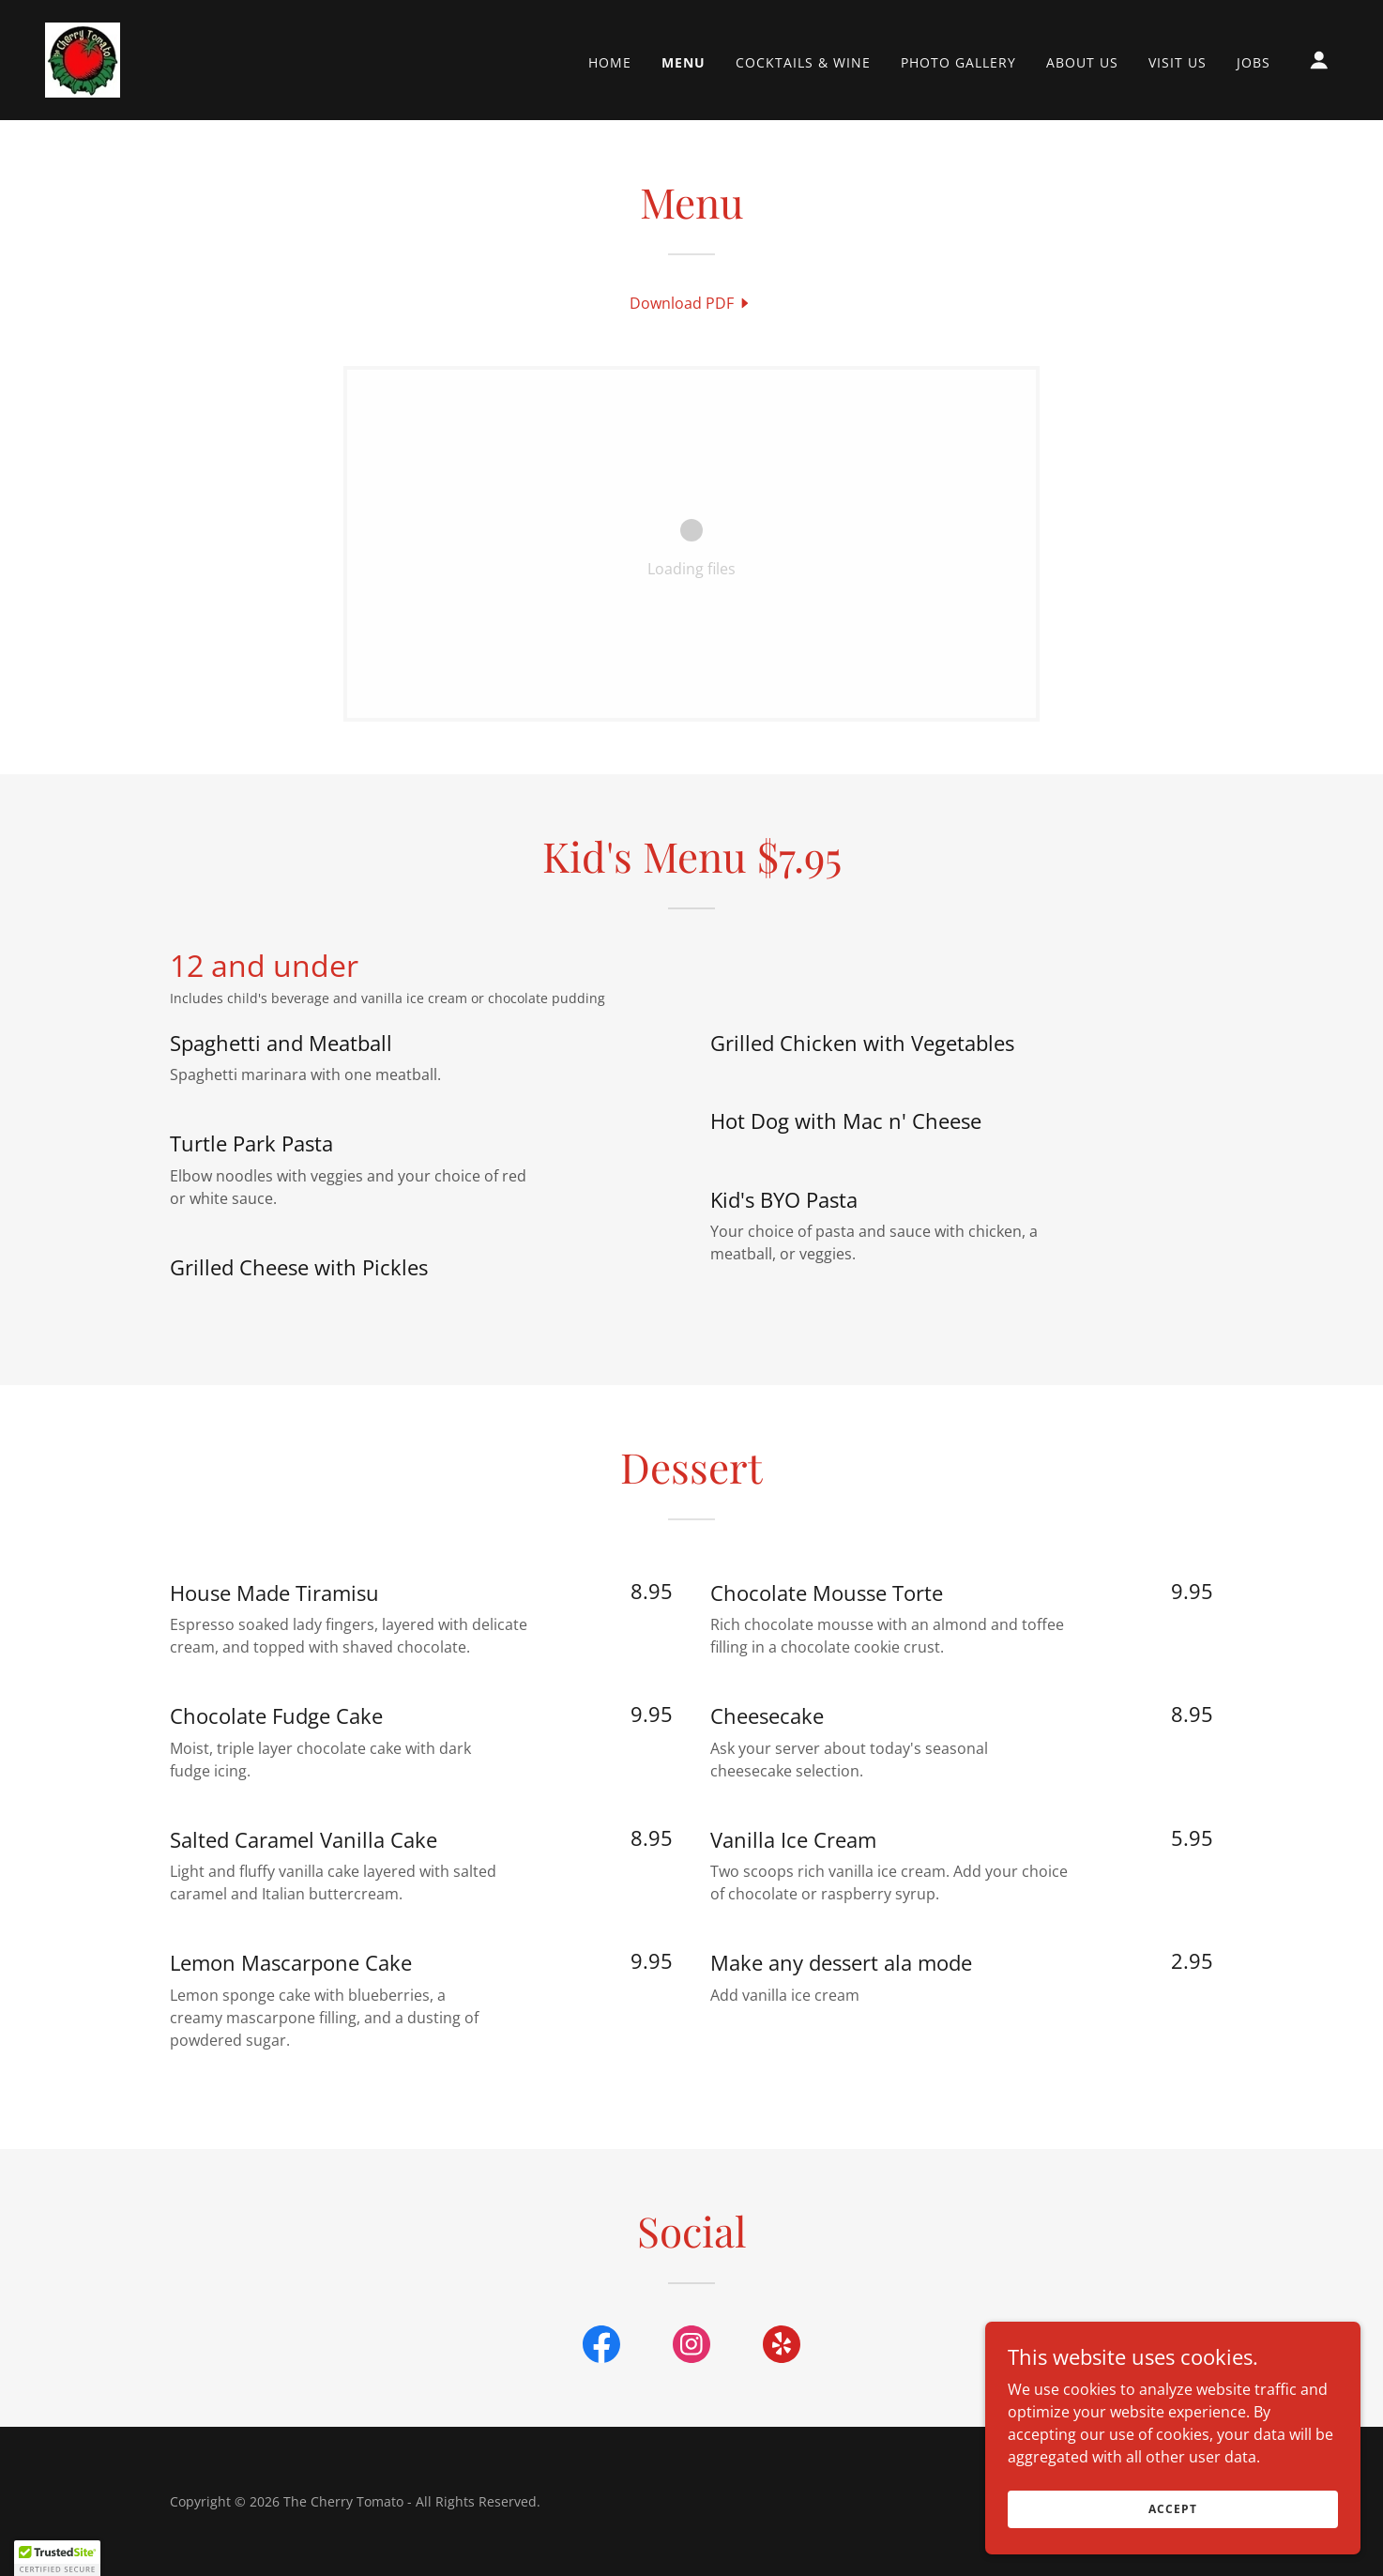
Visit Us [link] (1177, 62)
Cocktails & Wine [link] (803, 62)
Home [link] (609, 62)
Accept (1172, 2509)
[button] (1319, 60)
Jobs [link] (1253, 62)
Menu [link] (683, 62)
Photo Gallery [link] (958, 62)
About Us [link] (1082, 62)
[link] (82, 58)
